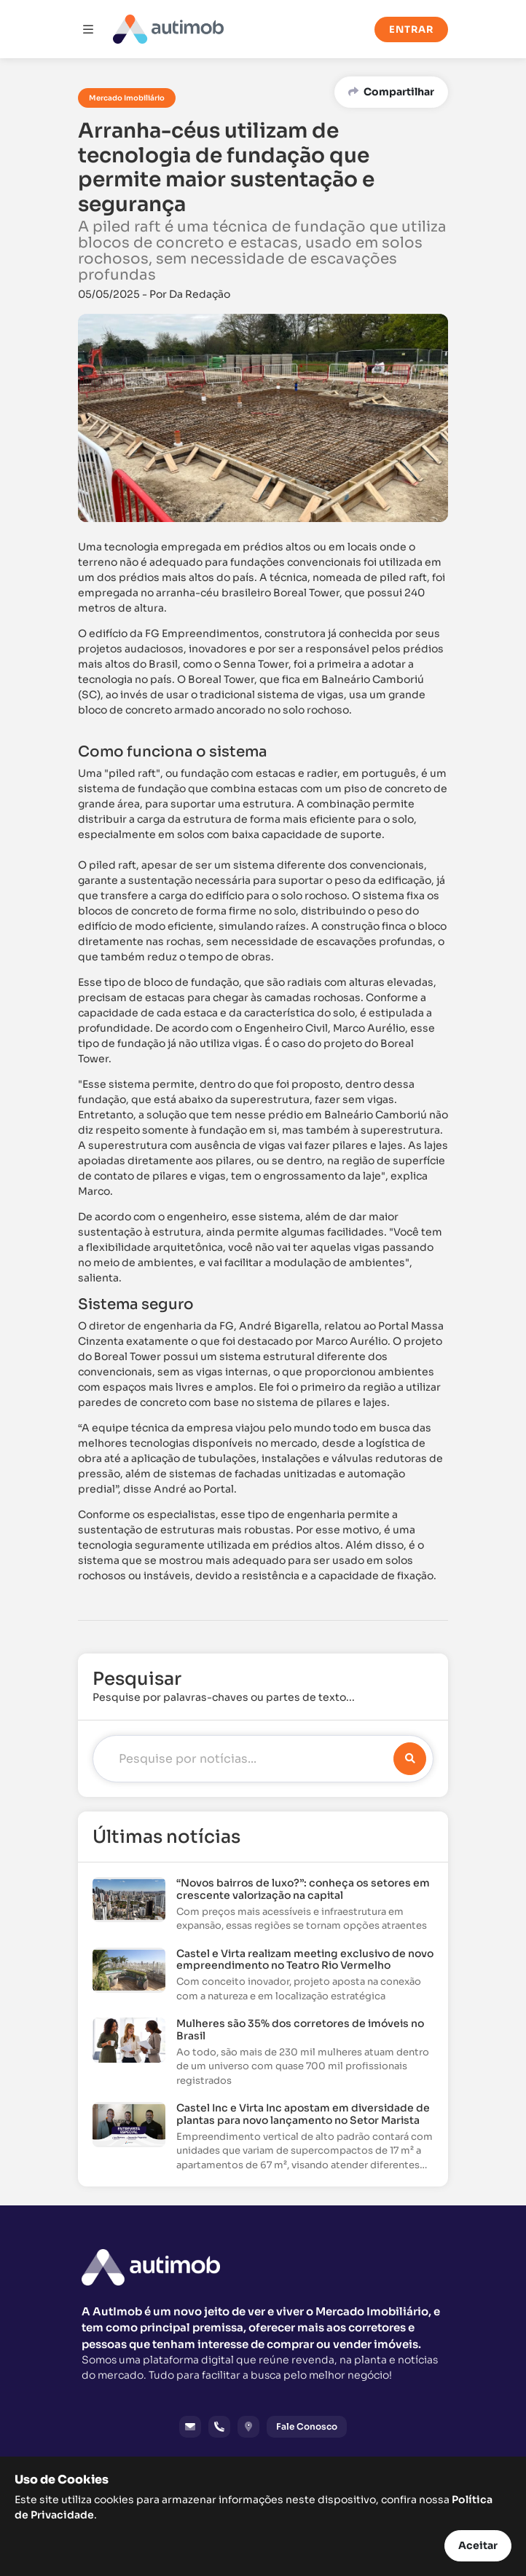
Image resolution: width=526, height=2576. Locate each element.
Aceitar (478, 2545)
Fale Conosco (306, 2426)
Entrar (411, 29)
